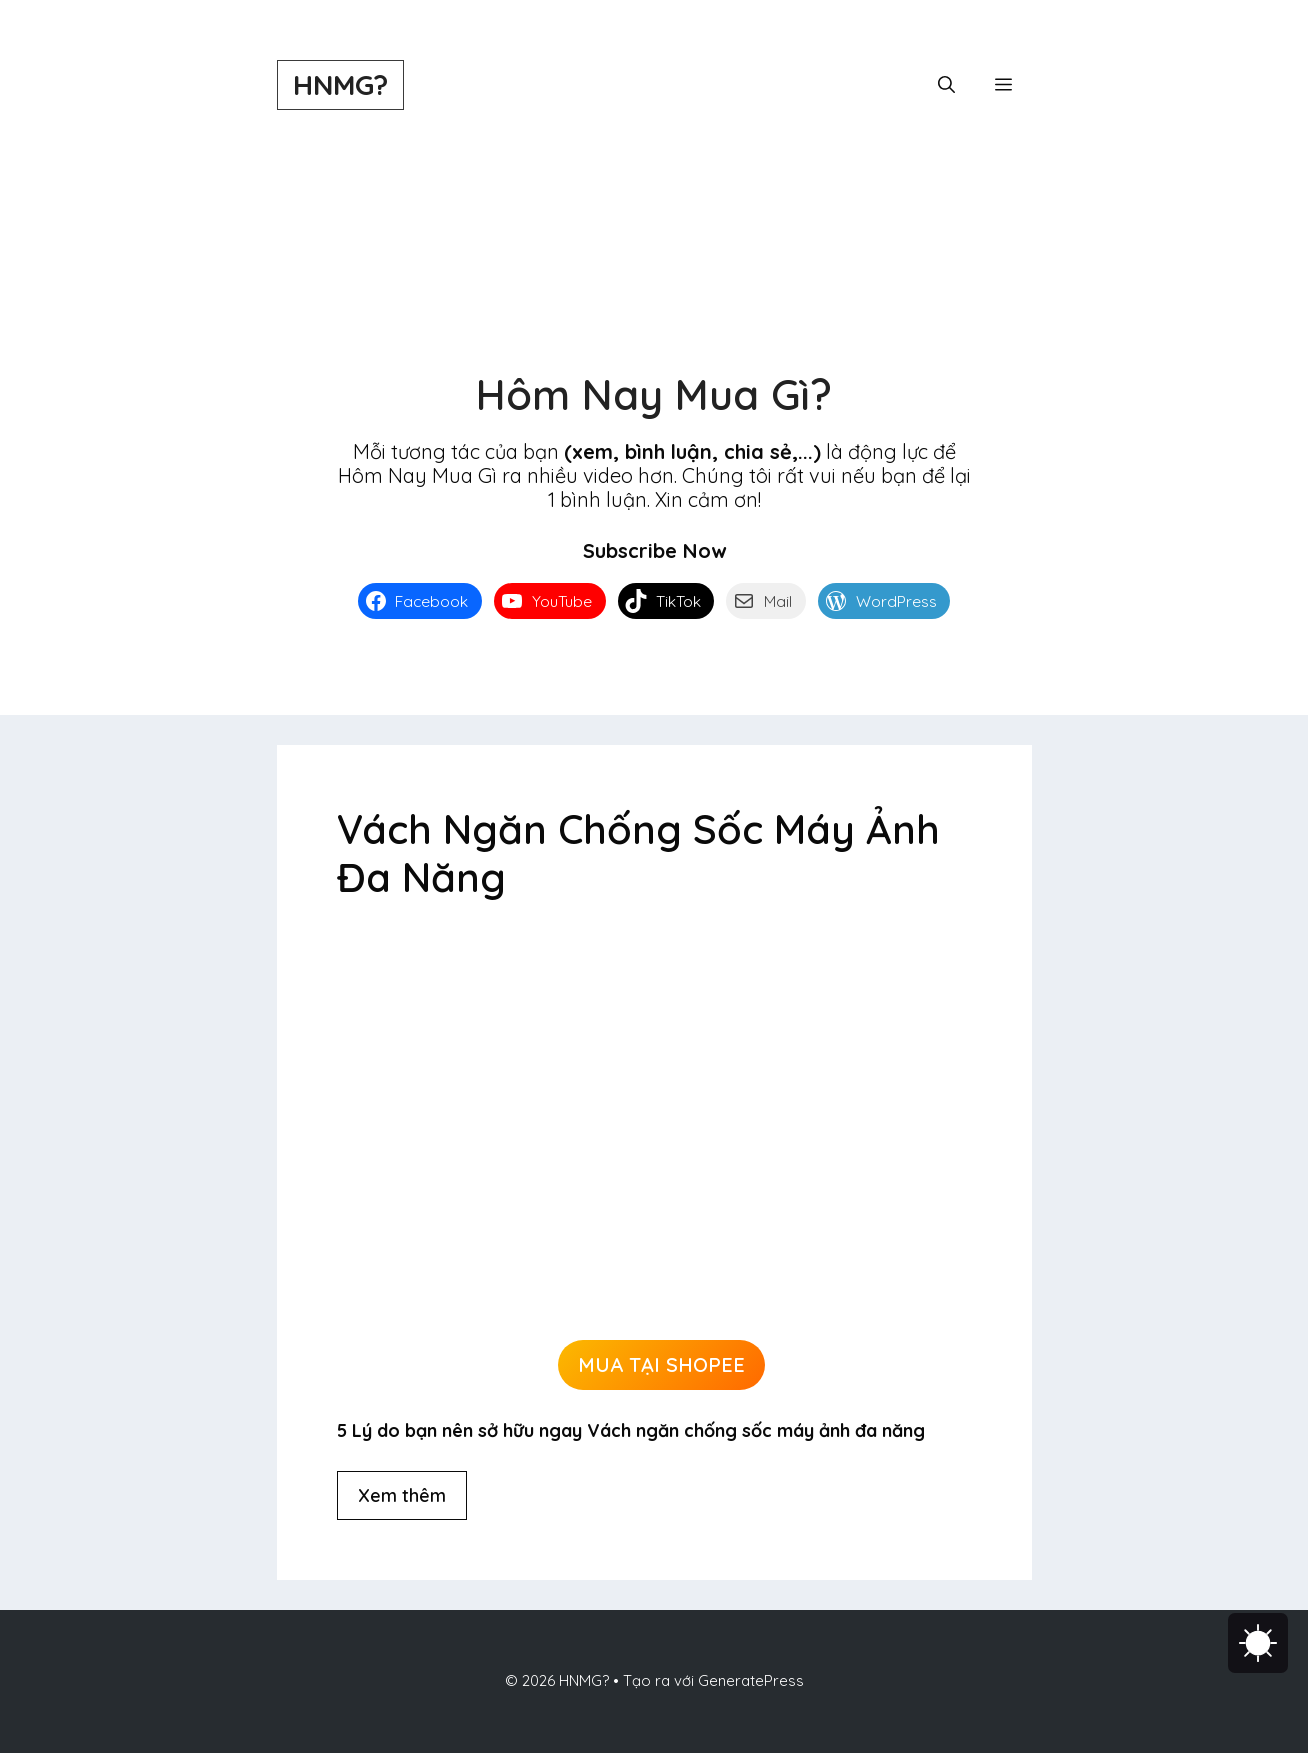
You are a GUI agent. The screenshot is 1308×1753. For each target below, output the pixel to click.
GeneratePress (751, 1680)
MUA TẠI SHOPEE (661, 1364)
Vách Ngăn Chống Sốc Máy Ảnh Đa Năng (638, 853)
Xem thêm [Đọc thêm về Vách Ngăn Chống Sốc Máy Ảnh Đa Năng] (402, 1495)
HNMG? (340, 84)
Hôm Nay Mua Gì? (654, 394)
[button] (946, 85)
